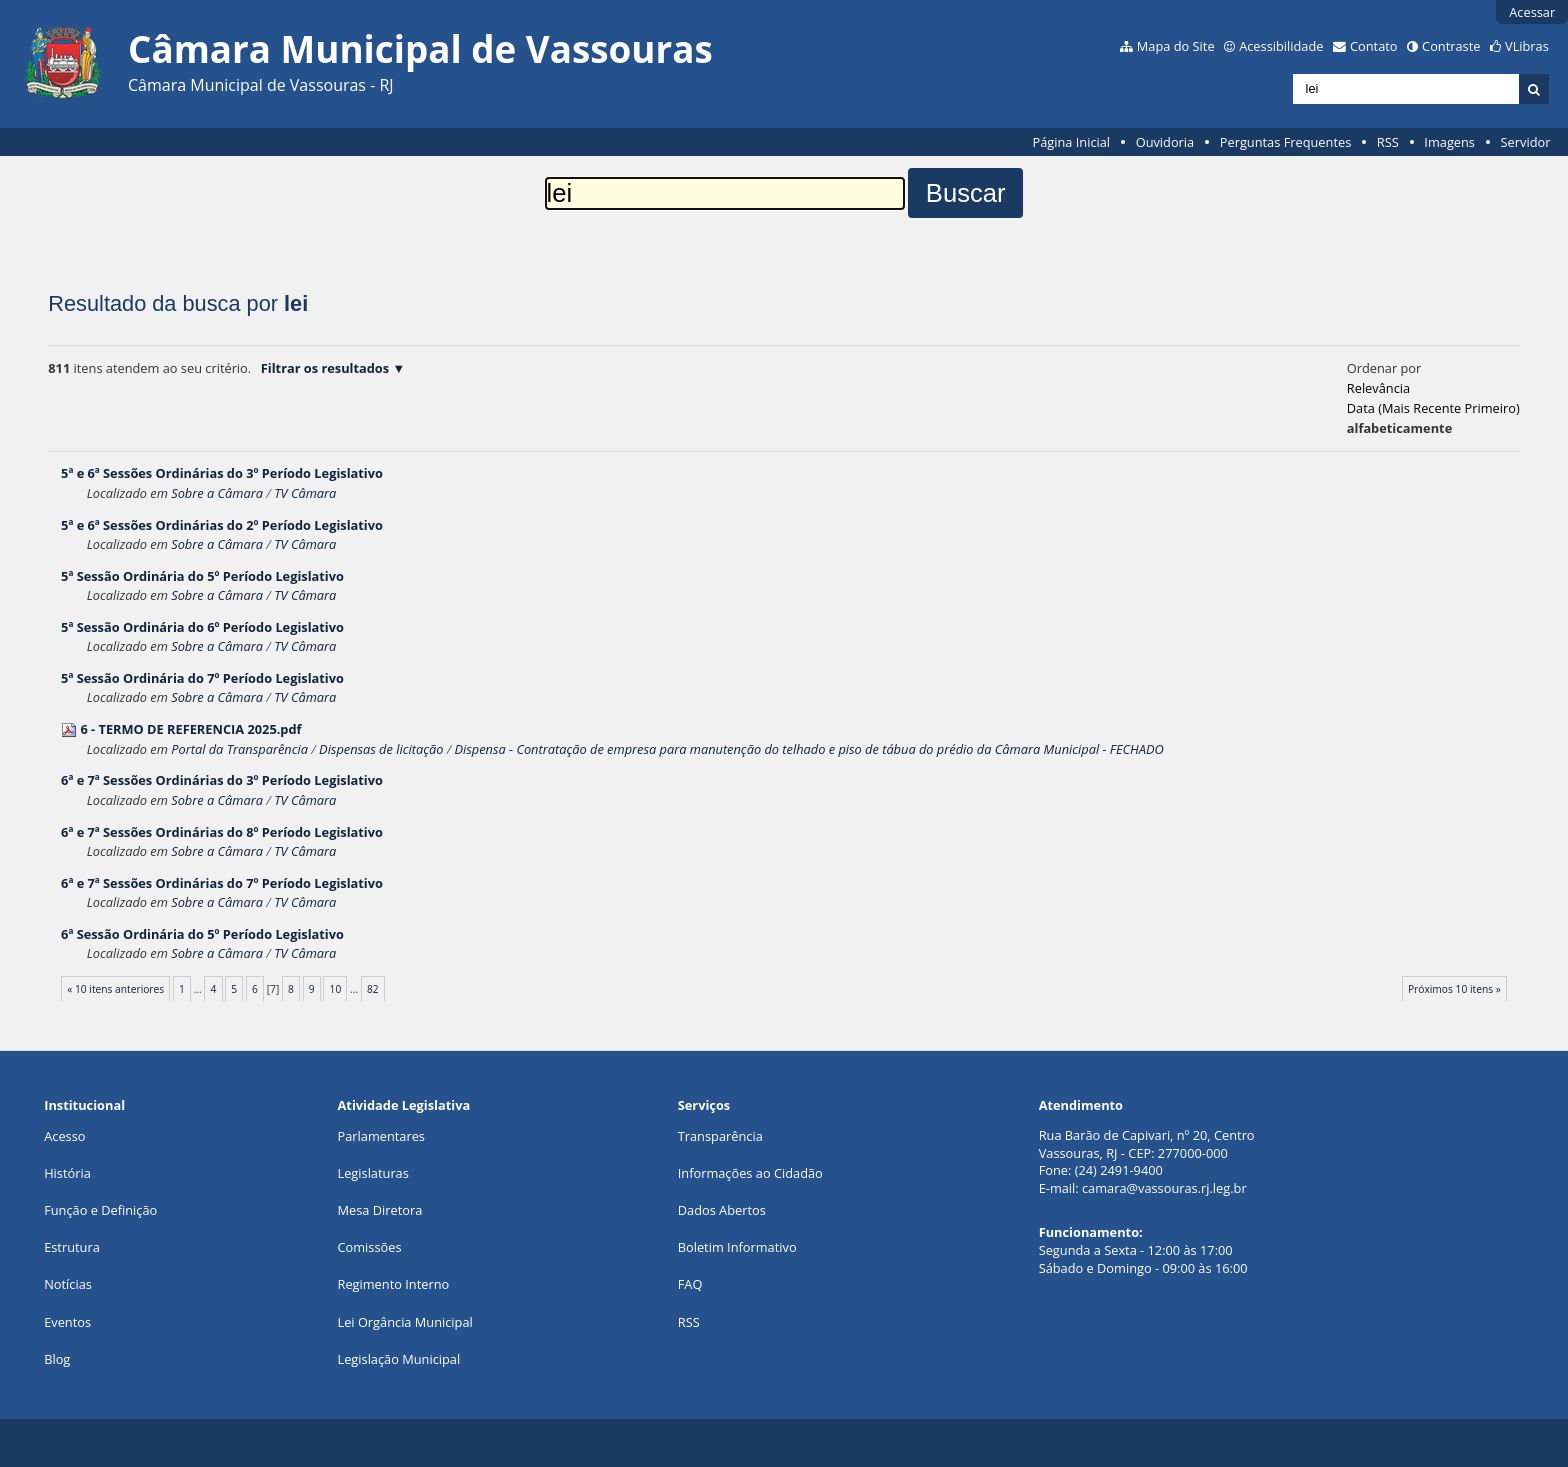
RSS (1388, 142)
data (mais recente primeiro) (1433, 408)
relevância (1378, 388)
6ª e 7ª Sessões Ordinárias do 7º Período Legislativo (222, 883)
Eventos (67, 1322)
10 (336, 989)
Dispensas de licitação (381, 749)
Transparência (720, 1136)
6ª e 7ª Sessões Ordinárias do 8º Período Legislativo (222, 832)
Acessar (1532, 12)
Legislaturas (373, 1173)
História (67, 1173)
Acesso (64, 1136)
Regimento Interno (394, 1284)
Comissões (370, 1247)
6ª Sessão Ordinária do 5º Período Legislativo (202, 934)
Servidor (1526, 142)
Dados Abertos (722, 1210)
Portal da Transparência (239, 749)
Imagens (1449, 142)
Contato (1374, 46)
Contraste (1451, 46)
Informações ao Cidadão (750, 1173)
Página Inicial (1071, 142)
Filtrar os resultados (325, 368)
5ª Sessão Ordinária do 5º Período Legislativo (202, 576)
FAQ (690, 1284)
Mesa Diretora (380, 1210)
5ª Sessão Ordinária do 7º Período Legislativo (202, 678)
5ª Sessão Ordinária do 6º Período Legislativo (202, 627)
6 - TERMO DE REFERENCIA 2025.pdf (190, 729)
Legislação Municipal (399, 1359)
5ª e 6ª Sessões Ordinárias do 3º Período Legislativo (222, 473)
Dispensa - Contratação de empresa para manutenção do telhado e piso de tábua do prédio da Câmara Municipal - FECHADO (809, 749)
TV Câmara (305, 493)
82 (373, 989)
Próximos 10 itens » (1454, 989)
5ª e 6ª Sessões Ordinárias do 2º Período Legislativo (222, 525)
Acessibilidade (1281, 46)
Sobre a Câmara (217, 493)
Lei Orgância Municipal (405, 1322)
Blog (57, 1359)
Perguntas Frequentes (1285, 142)
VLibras (1527, 46)
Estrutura (72, 1247)
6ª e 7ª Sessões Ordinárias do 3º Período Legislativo (222, 780)
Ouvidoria (1165, 142)
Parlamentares (381, 1136)
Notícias (68, 1284)
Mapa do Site (1176, 46)
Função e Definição (100, 1210)
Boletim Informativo (737, 1247)
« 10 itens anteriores (115, 989)
